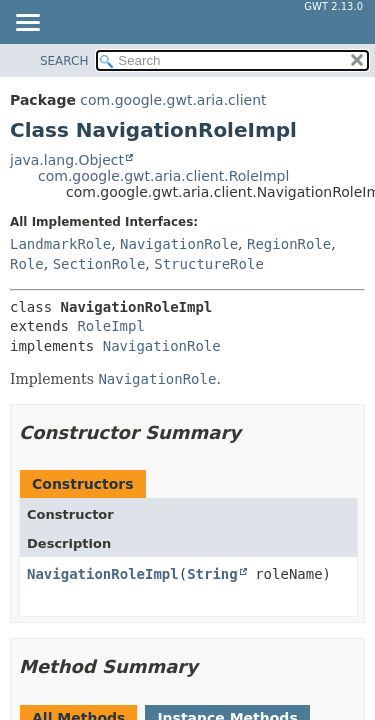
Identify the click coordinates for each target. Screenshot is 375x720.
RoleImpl (110, 326)
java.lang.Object (67, 160)
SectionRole (99, 264)
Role (27, 264)
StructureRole (209, 264)
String (212, 574)
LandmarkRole (60, 244)
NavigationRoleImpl (103, 574)
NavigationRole (179, 244)
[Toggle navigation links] (27, 24)
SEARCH (64, 61)
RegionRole (289, 244)
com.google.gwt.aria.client (173, 100)
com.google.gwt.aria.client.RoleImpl (163, 176)
